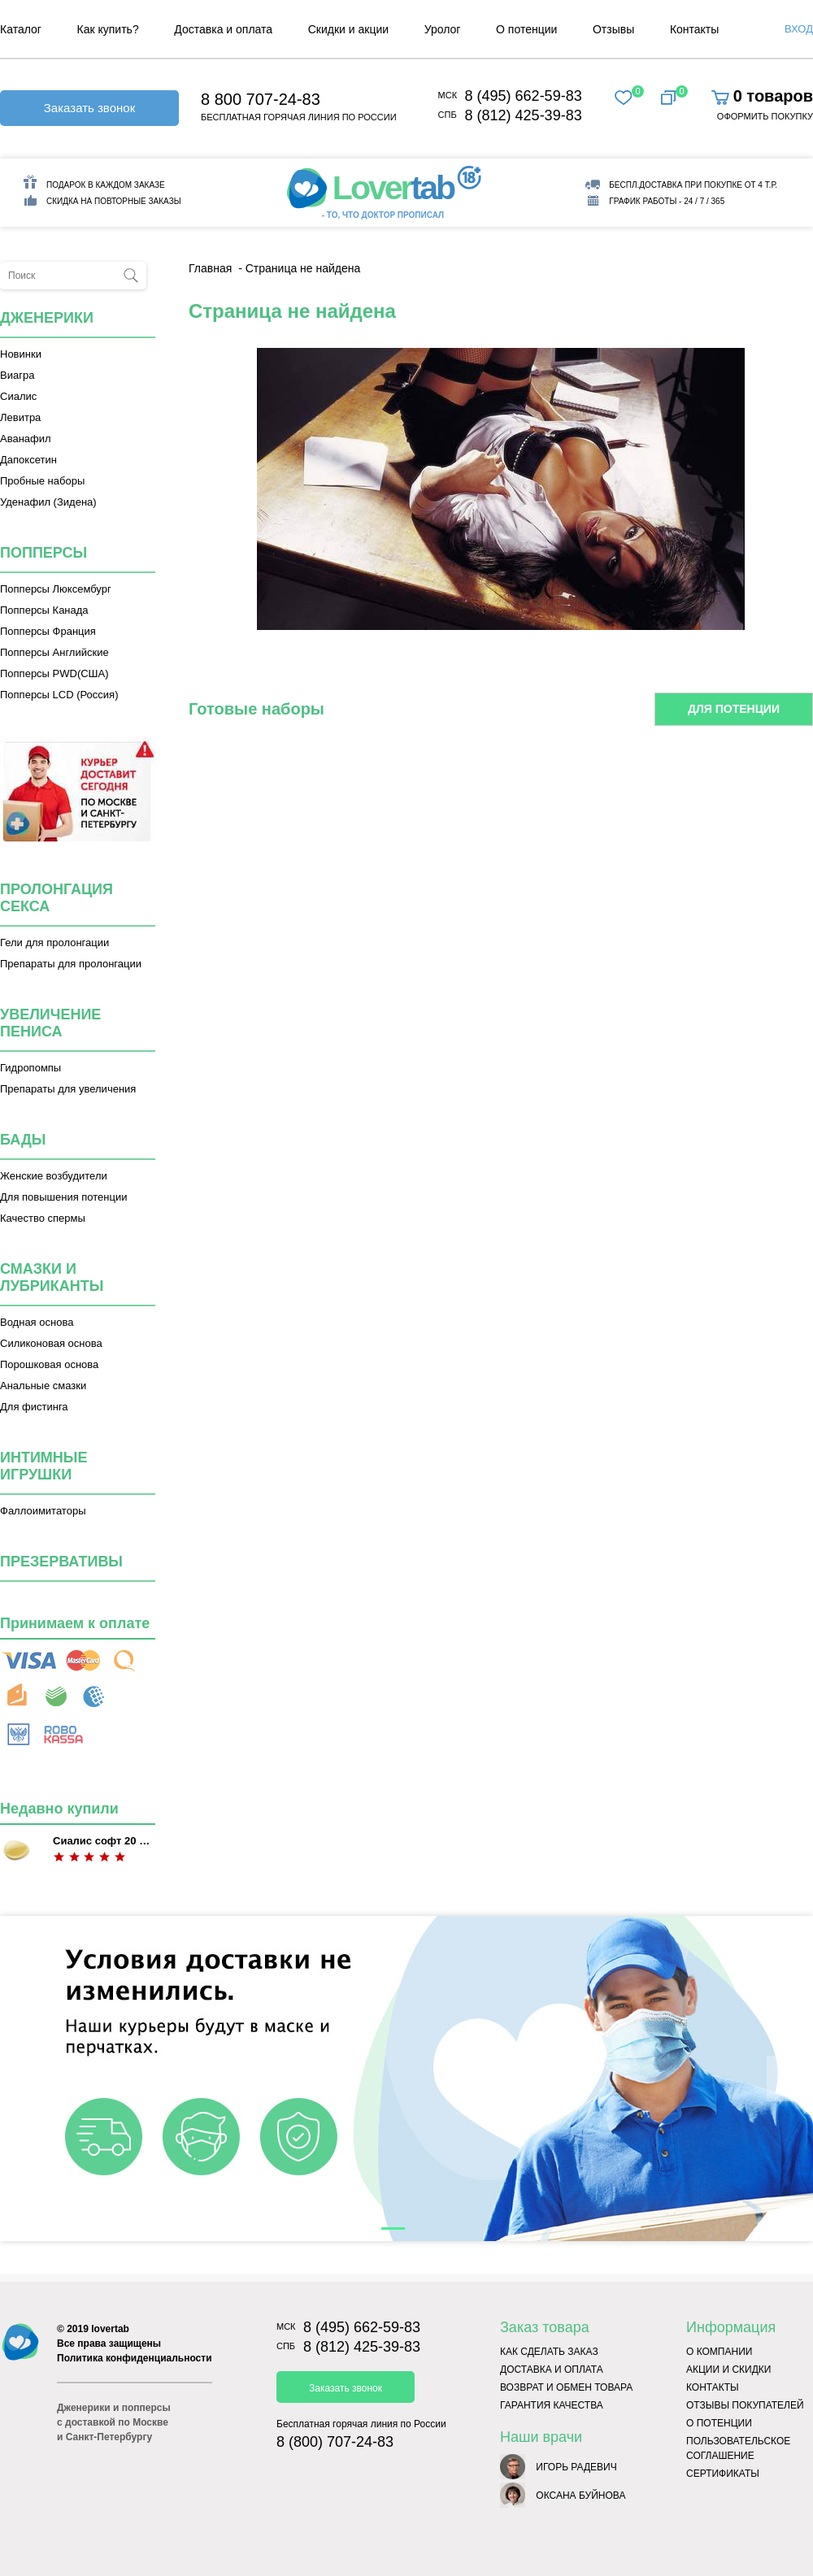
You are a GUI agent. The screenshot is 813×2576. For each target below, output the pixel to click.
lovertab (110, 2329)
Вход (799, 29)
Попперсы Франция (48, 631)
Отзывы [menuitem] (613, 29)
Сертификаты (722, 2473)
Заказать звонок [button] (89, 108)
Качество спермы (42, 1218)
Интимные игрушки (44, 1466)
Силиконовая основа (51, 1343)
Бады (23, 1140)
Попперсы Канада (44, 610)
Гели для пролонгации (54, 942)
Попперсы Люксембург (55, 589)
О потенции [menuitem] (526, 29)
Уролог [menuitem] (442, 29)
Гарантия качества (551, 2405)
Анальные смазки (43, 1385)
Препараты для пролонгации (70, 964)
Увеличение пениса (50, 1023)
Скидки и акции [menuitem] (348, 29)
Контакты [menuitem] (694, 29)
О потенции (719, 2423)
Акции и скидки (728, 2369)
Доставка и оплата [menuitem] (223, 29)
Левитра (20, 417)
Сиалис (18, 396)
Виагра (17, 375)
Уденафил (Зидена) (48, 502)
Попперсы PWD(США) (54, 673)
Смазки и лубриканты (51, 1277)
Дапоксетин (28, 460)
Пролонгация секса (56, 897)
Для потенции (734, 708)
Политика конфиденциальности (134, 2358)
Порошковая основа (49, 1364)
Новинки (20, 354)
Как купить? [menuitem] (108, 29)
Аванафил (25, 438)
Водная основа (36, 1322)
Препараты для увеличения (68, 1089)
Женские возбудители (53, 1176)
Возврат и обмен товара (566, 2387)
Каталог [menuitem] (20, 29)
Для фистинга (34, 1407)
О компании (719, 2351)
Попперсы (43, 553)
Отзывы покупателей (745, 2405)
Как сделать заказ (549, 2351)
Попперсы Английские (54, 652)
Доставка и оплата (551, 2369)
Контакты (712, 2387)
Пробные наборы (42, 481)
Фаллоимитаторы (43, 1511)
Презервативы (61, 1561)
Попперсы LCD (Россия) (59, 695)
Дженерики (46, 318)
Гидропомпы (30, 1068)
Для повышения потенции (63, 1197)
